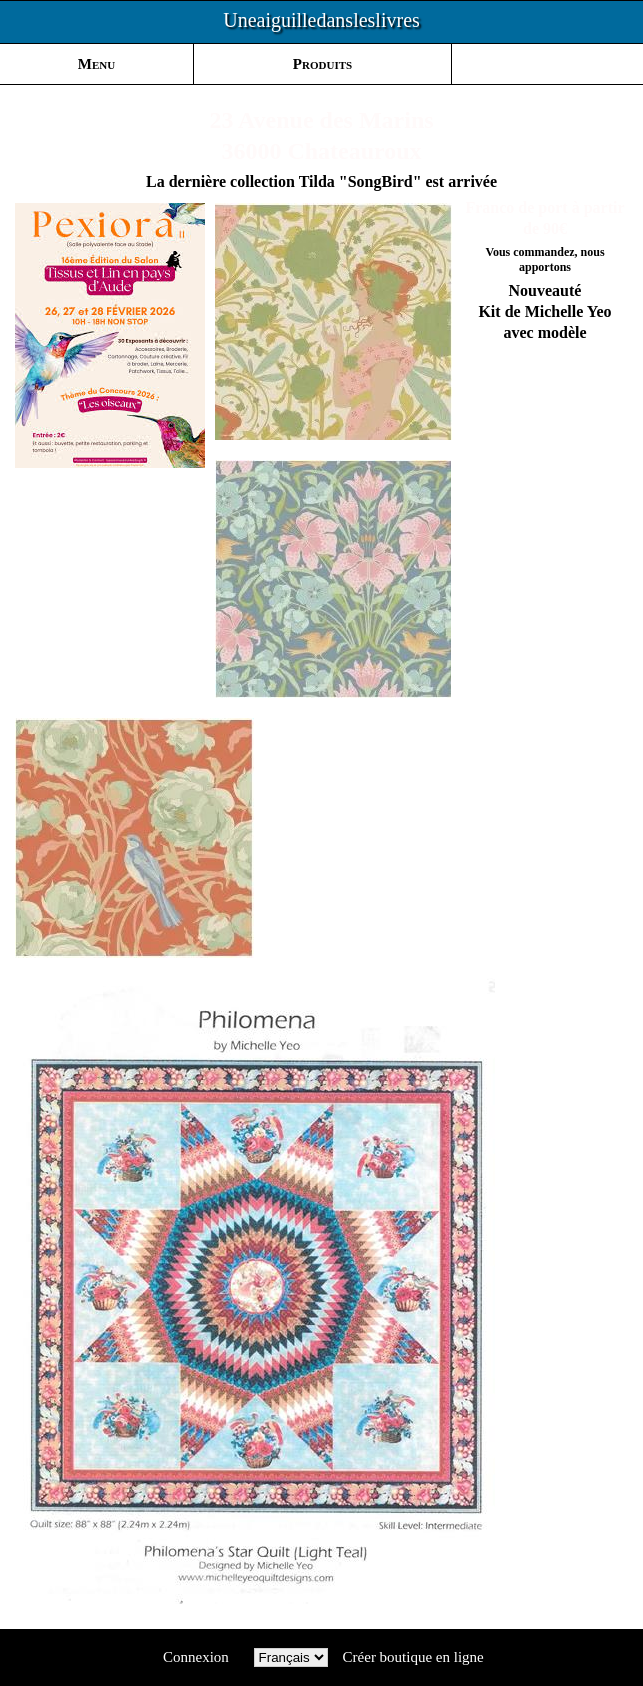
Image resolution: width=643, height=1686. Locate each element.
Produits (322, 64)
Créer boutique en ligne (413, 1657)
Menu (96, 64)
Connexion (195, 1657)
